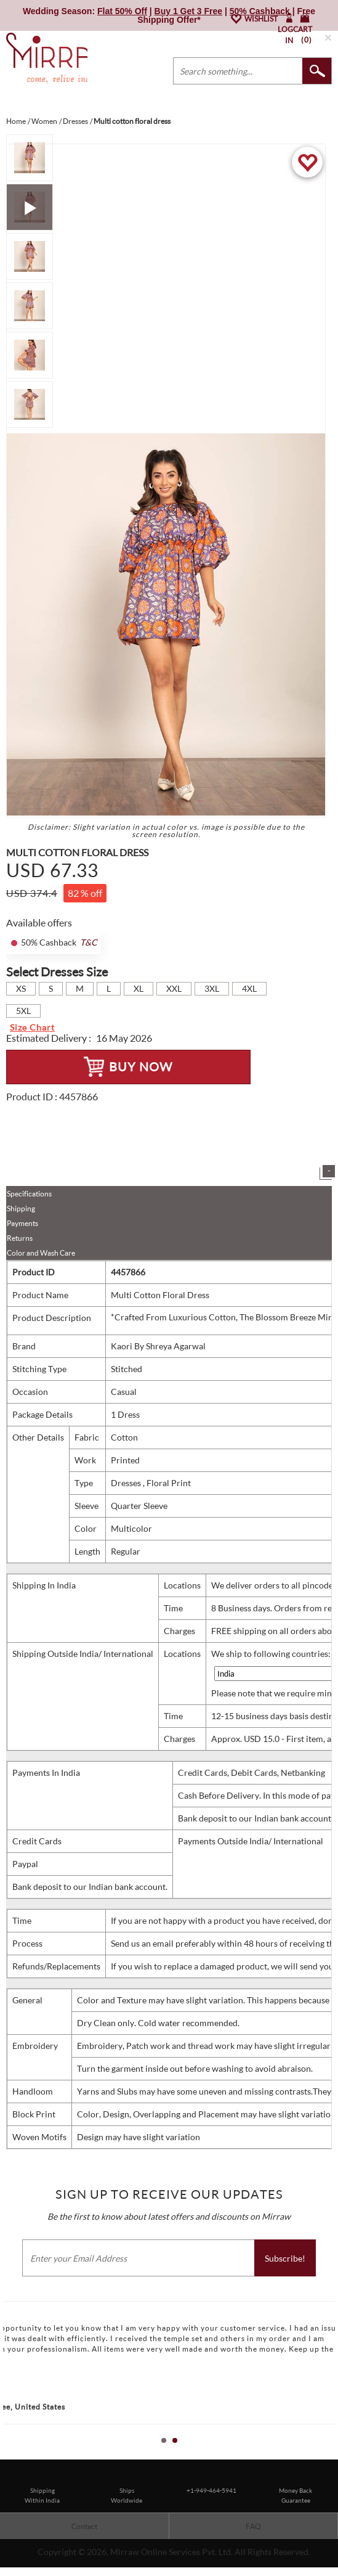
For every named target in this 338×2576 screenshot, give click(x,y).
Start (323, 2454)
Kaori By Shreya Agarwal (158, 1346)
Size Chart (32, 1027)
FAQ (253, 2526)
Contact (84, 2526)
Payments (22, 1223)
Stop (332, 2454)
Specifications (29, 1193)
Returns (20, 1238)
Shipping (21, 1208)
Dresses (127, 1483)
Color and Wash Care (41, 1252)
